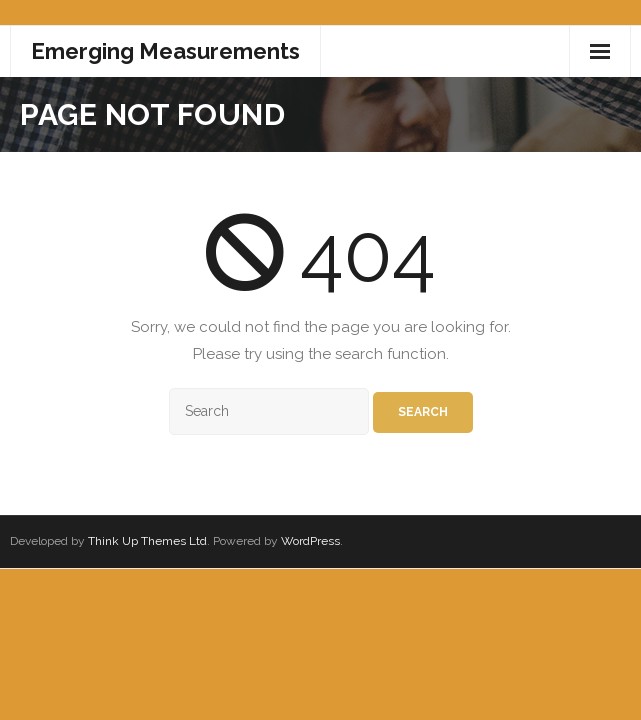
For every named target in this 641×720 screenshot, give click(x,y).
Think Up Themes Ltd (147, 541)
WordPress (310, 541)
